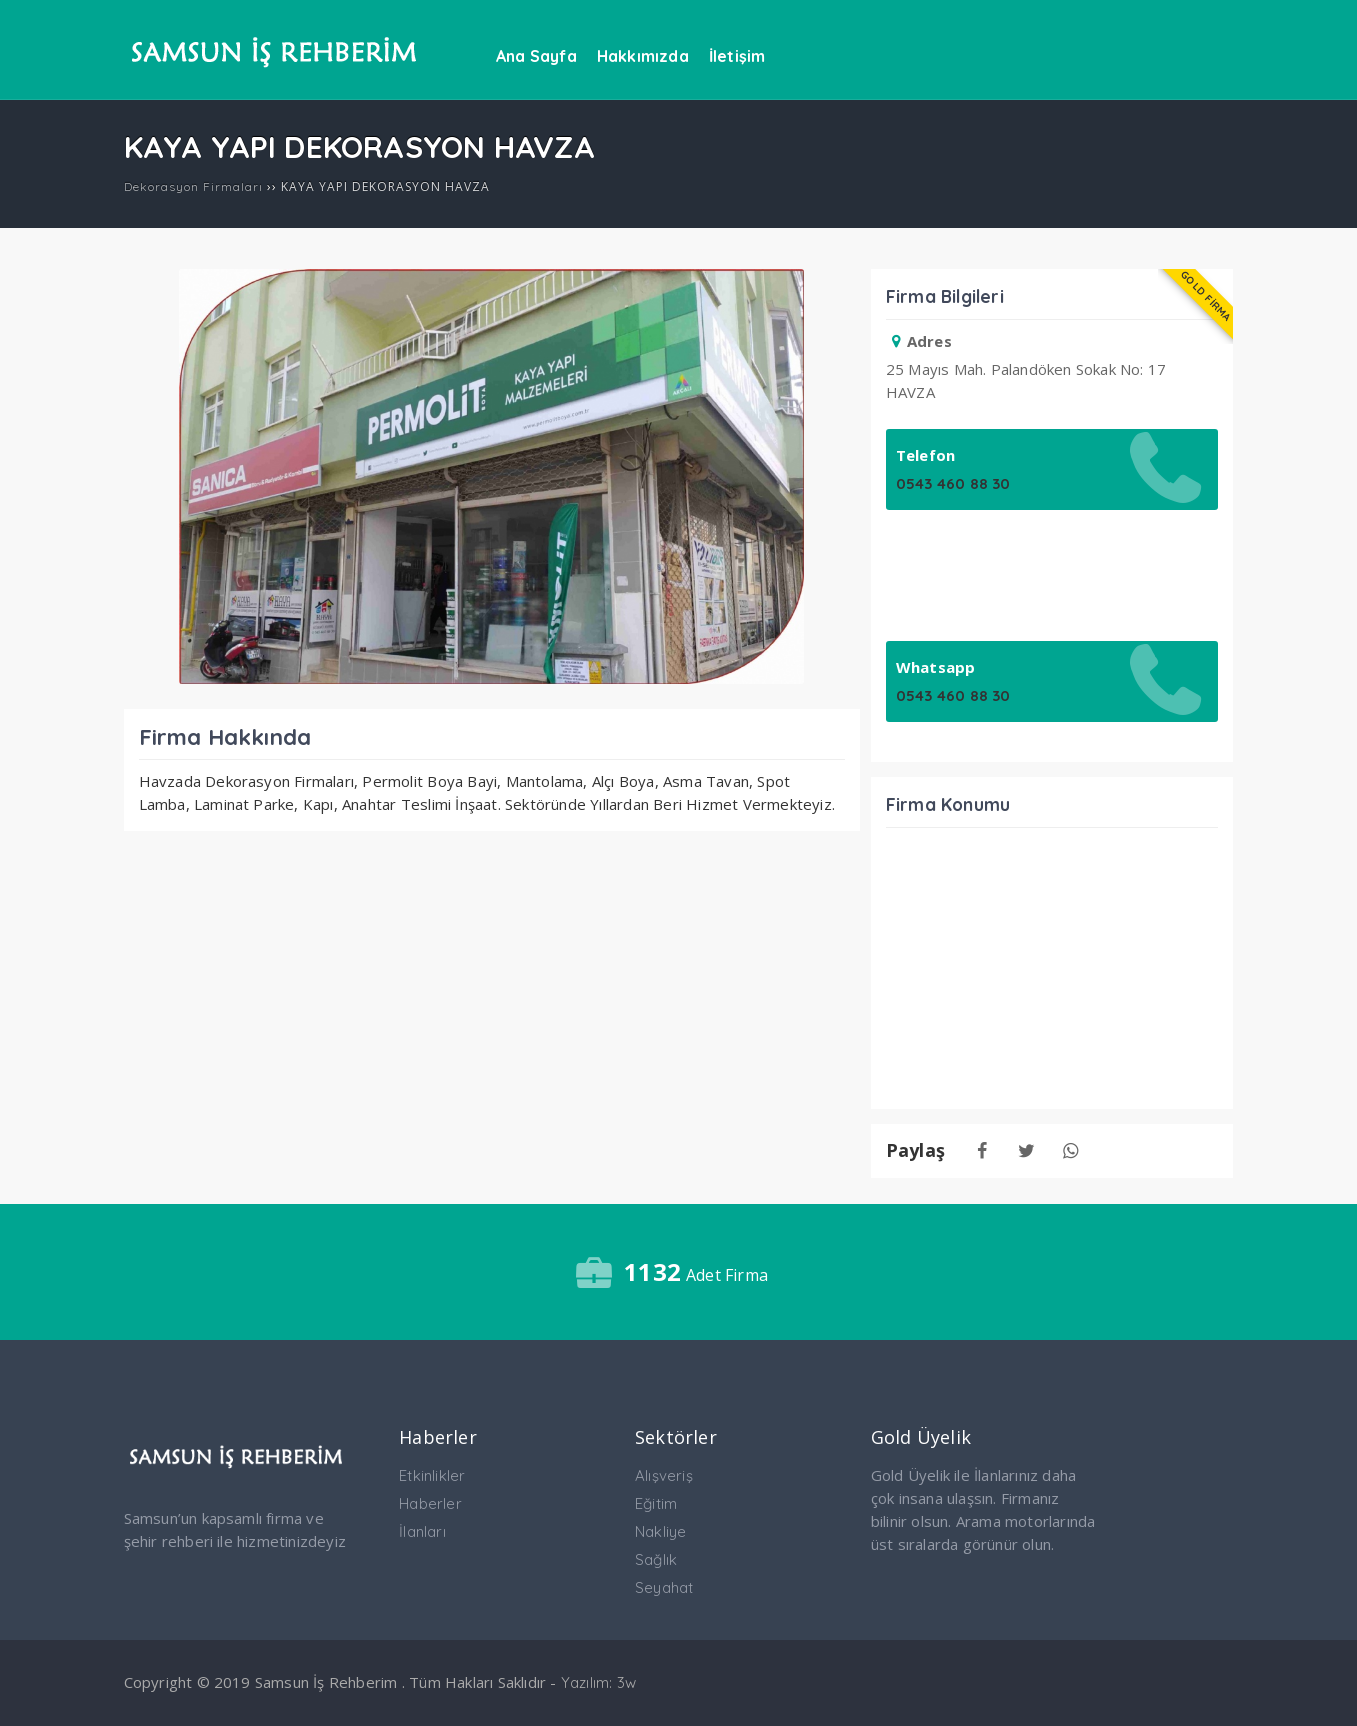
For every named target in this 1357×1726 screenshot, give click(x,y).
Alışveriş (664, 1475)
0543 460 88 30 (953, 483)
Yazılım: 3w (598, 1682)
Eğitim (656, 1503)
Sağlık (656, 1559)
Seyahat (664, 1587)
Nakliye (660, 1531)
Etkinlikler (432, 1475)
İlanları (422, 1531)
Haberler (430, 1503)
